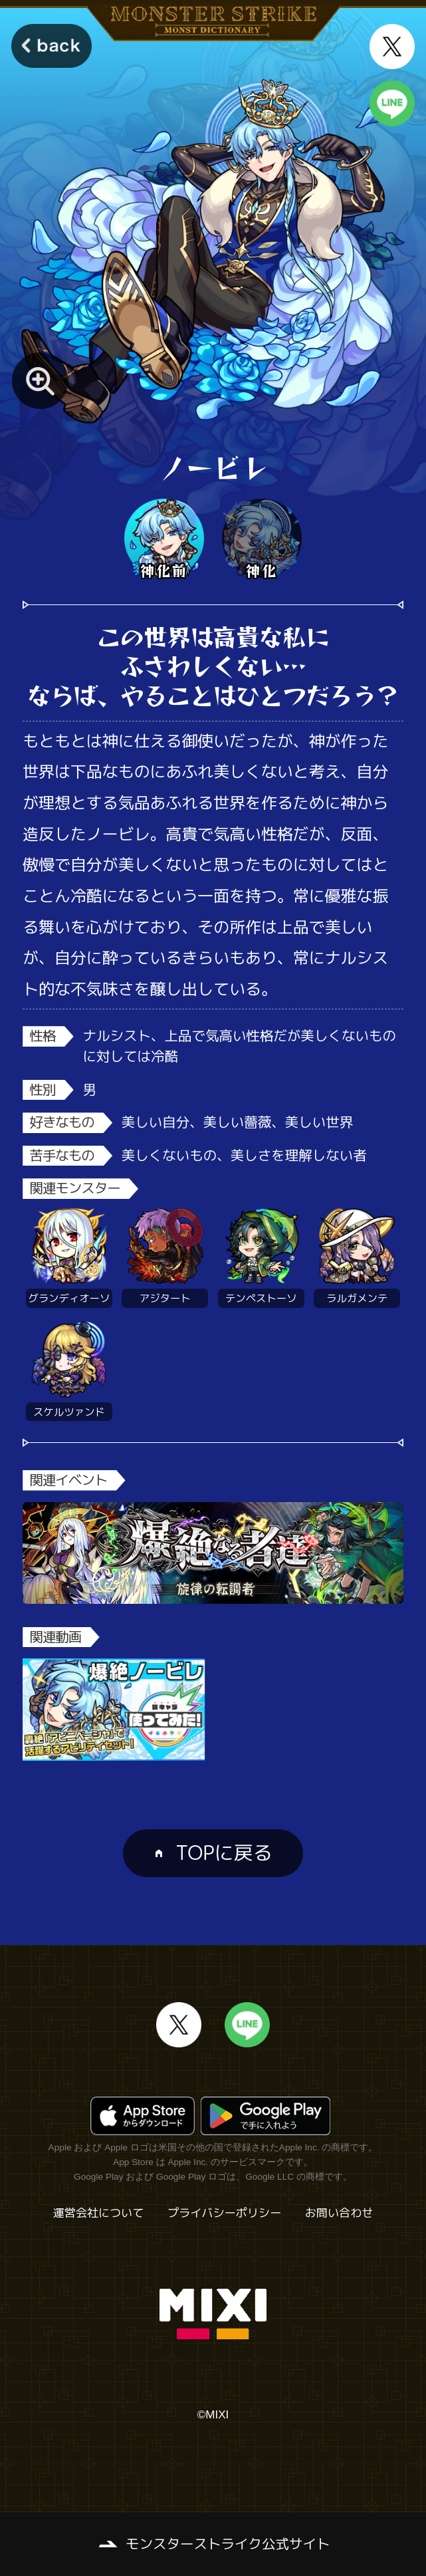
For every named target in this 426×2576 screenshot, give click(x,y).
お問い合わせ (339, 2212)
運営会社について (98, 2212)
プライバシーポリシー (224, 2212)
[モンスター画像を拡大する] (40, 380)
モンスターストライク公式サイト (228, 2543)
